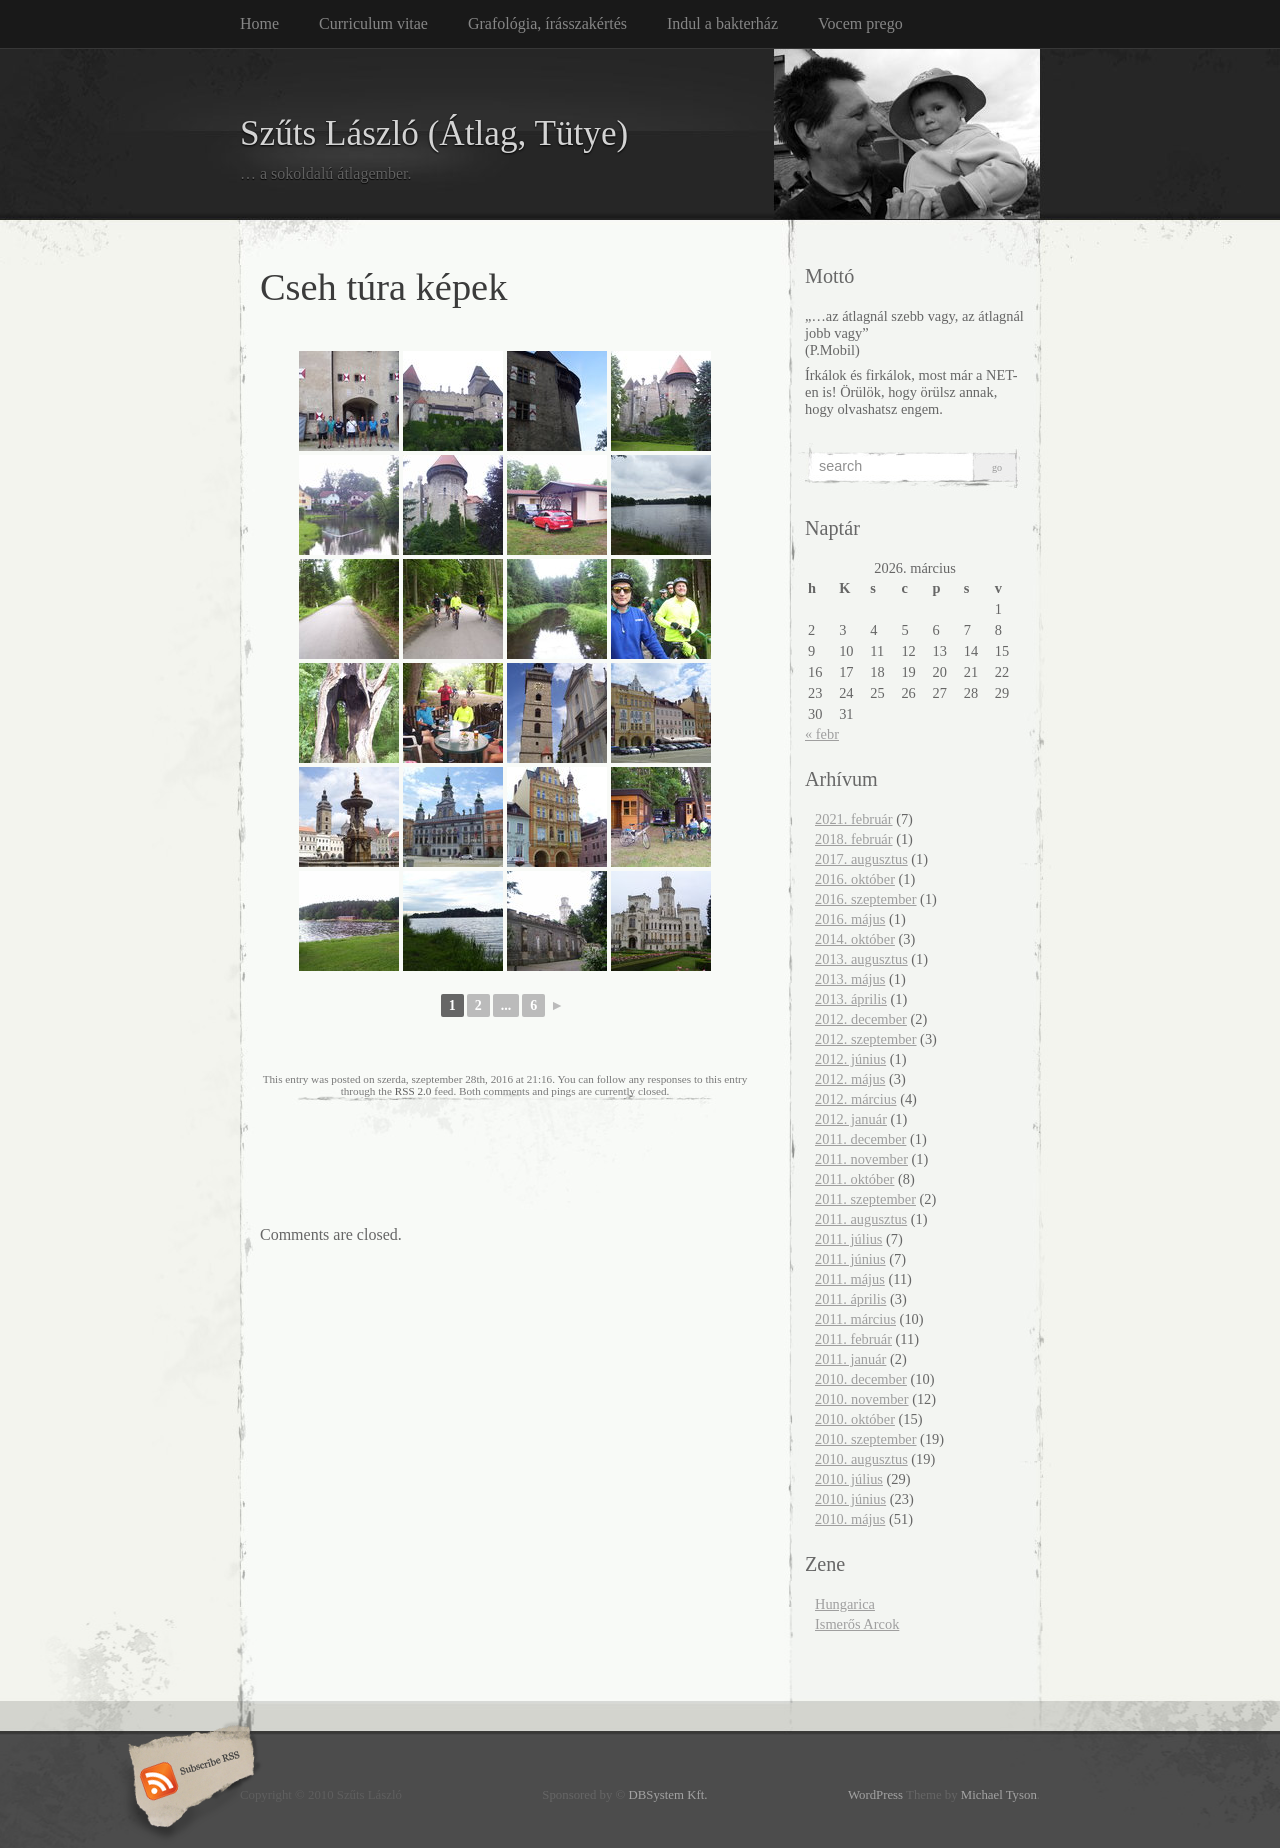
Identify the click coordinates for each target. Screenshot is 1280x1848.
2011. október (854, 1179)
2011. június (850, 1259)
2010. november (862, 1399)
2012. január (851, 1119)
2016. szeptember (866, 899)
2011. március (855, 1319)
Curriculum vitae (373, 23)
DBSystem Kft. (668, 1795)
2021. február (854, 819)
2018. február (854, 839)
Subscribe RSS (188, 1783)
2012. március (856, 1099)
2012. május (850, 1079)
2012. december (861, 1019)
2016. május (850, 919)
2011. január (850, 1359)
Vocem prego (860, 23)
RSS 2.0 (413, 1091)
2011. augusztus (861, 1219)
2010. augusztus (861, 1459)
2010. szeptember (866, 1439)
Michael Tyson (999, 1795)
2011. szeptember (865, 1199)
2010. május (850, 1519)
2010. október (855, 1419)
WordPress (875, 1795)
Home (259, 23)
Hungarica (845, 1604)
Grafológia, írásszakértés (547, 23)
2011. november (861, 1159)
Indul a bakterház (722, 23)
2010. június (850, 1499)
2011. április (850, 1299)
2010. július (849, 1479)
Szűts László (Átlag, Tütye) (434, 133)
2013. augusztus (861, 959)
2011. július (848, 1239)
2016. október (855, 879)
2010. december (861, 1379)
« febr (822, 734)
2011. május (850, 1279)
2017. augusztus (861, 859)
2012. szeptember (866, 1039)
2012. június (850, 1059)
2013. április (851, 999)
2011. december (860, 1139)
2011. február (853, 1339)
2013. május (850, 979)
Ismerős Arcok (857, 1624)
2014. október (855, 939)
